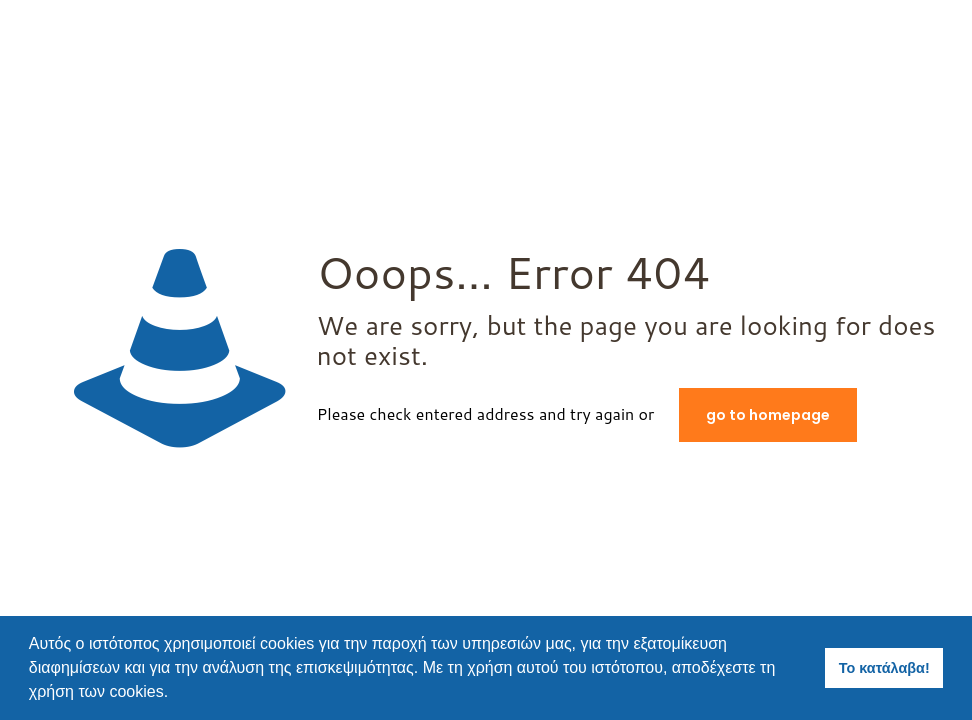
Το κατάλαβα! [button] (884, 668)
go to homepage (768, 415)
